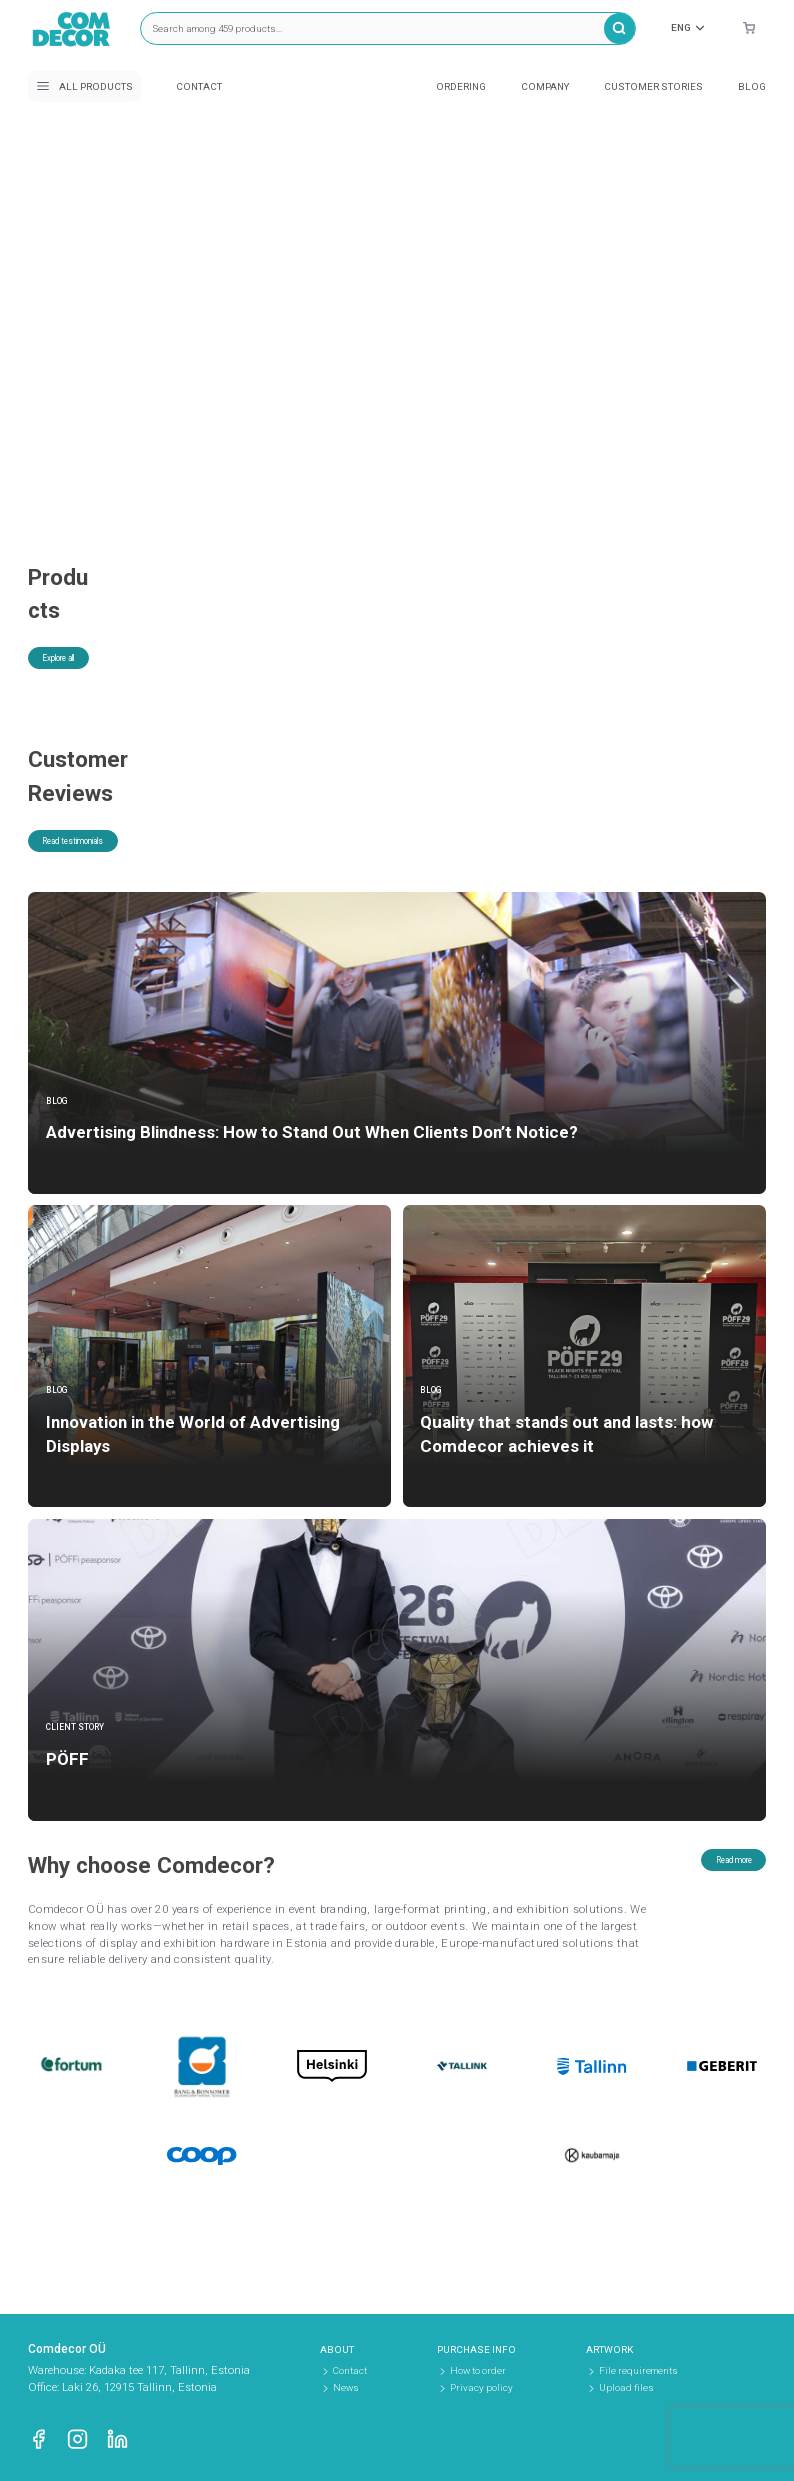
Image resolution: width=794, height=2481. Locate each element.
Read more (716, 1878)
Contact (199, 86)
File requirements (638, 2370)
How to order (478, 2370)
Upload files (626, 2387)
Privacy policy (481, 2387)
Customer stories (653, 86)
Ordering (461, 86)
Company (545, 86)
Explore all (76, 630)
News (346, 2387)
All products (84, 86)
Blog (752, 86)
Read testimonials (95, 859)
